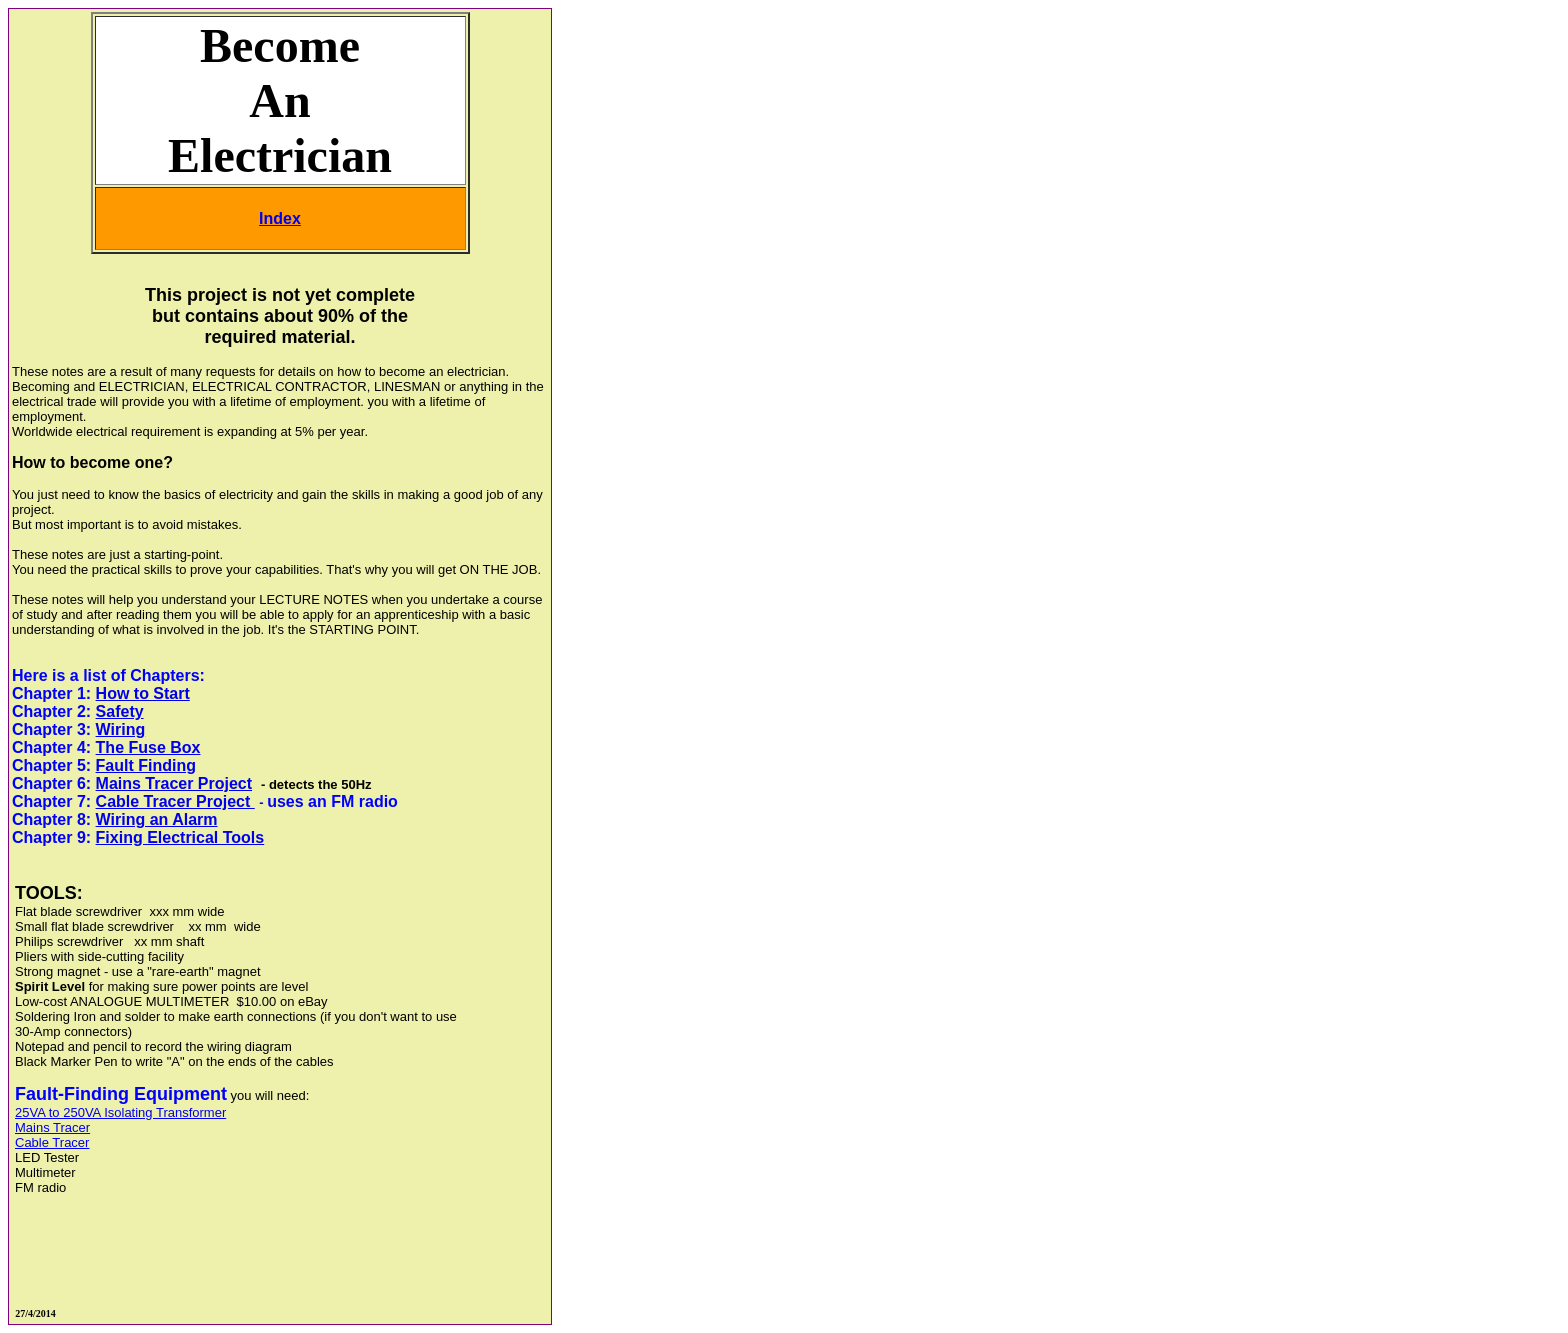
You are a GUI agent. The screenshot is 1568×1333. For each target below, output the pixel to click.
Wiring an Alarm (157, 819)
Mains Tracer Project (174, 783)
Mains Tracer (52, 1127)
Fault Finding (146, 765)
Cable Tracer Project (175, 801)
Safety (120, 711)
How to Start (143, 693)
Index (280, 218)
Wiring (121, 729)
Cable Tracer (52, 1142)
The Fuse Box (148, 747)
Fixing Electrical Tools (180, 837)
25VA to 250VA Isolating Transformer (120, 1112)
